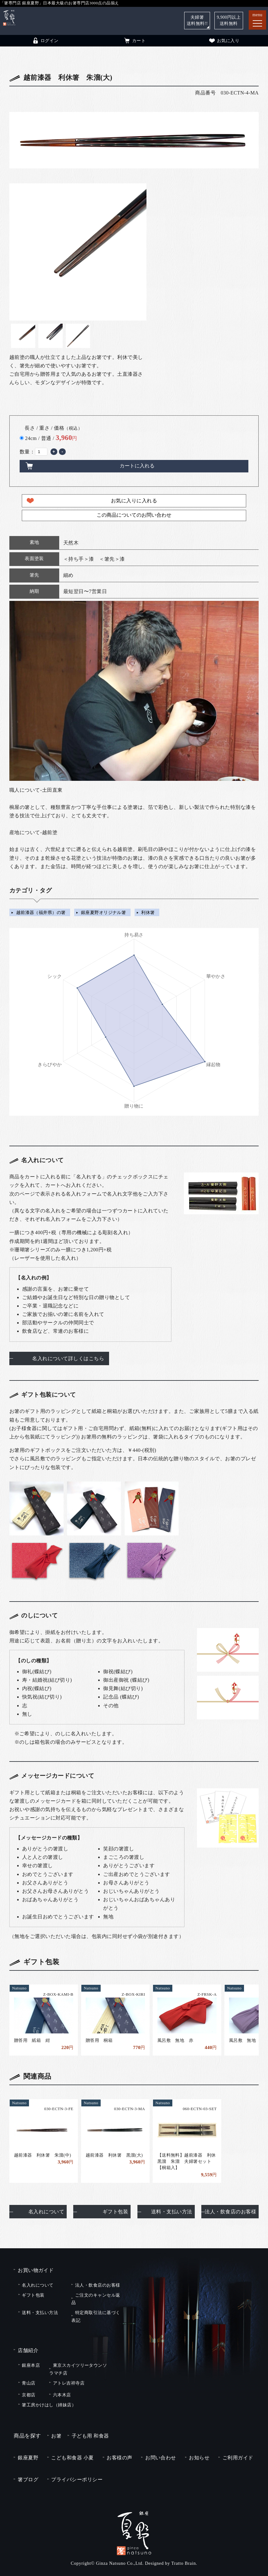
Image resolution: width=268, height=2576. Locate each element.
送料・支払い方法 (171, 2211)
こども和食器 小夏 (72, 2457)
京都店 (28, 2394)
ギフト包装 (115, 2211)
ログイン (45, 40)
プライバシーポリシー (77, 2479)
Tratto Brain (183, 2563)
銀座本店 (31, 2365)
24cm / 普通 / (51, 437)
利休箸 (148, 912)
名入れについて (46, 2211)
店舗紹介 (28, 2350)
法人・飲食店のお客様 (230, 2211)
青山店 (28, 2382)
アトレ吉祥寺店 (68, 2382)
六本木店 (62, 2394)
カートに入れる (137, 465)
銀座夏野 (28, 2457)
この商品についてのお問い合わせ (134, 515)
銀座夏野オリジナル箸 (103, 912)
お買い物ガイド (36, 2270)
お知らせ (199, 2457)
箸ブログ (28, 2479)
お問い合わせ (160, 2457)
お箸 (56, 2435)
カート (134, 40)
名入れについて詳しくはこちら (68, 1358)
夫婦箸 (197, 20)
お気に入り (223, 40)
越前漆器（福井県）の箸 (41, 912)
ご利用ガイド (238, 2457)
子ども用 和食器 (90, 2435)
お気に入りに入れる (134, 500)
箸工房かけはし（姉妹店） (49, 2404)
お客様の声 (119, 2457)
